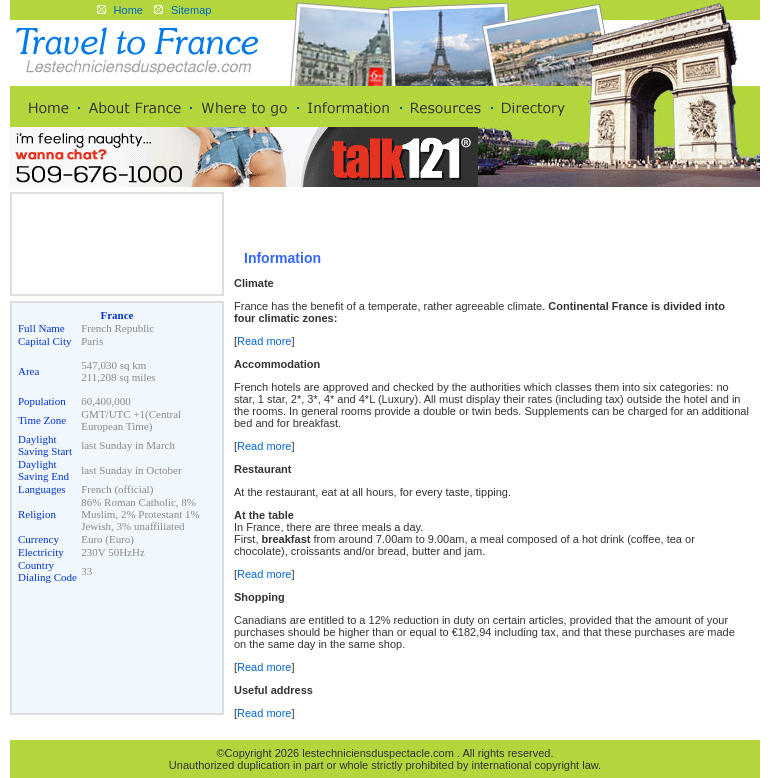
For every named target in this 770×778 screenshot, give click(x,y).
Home (128, 10)
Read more (264, 341)
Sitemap (191, 10)
